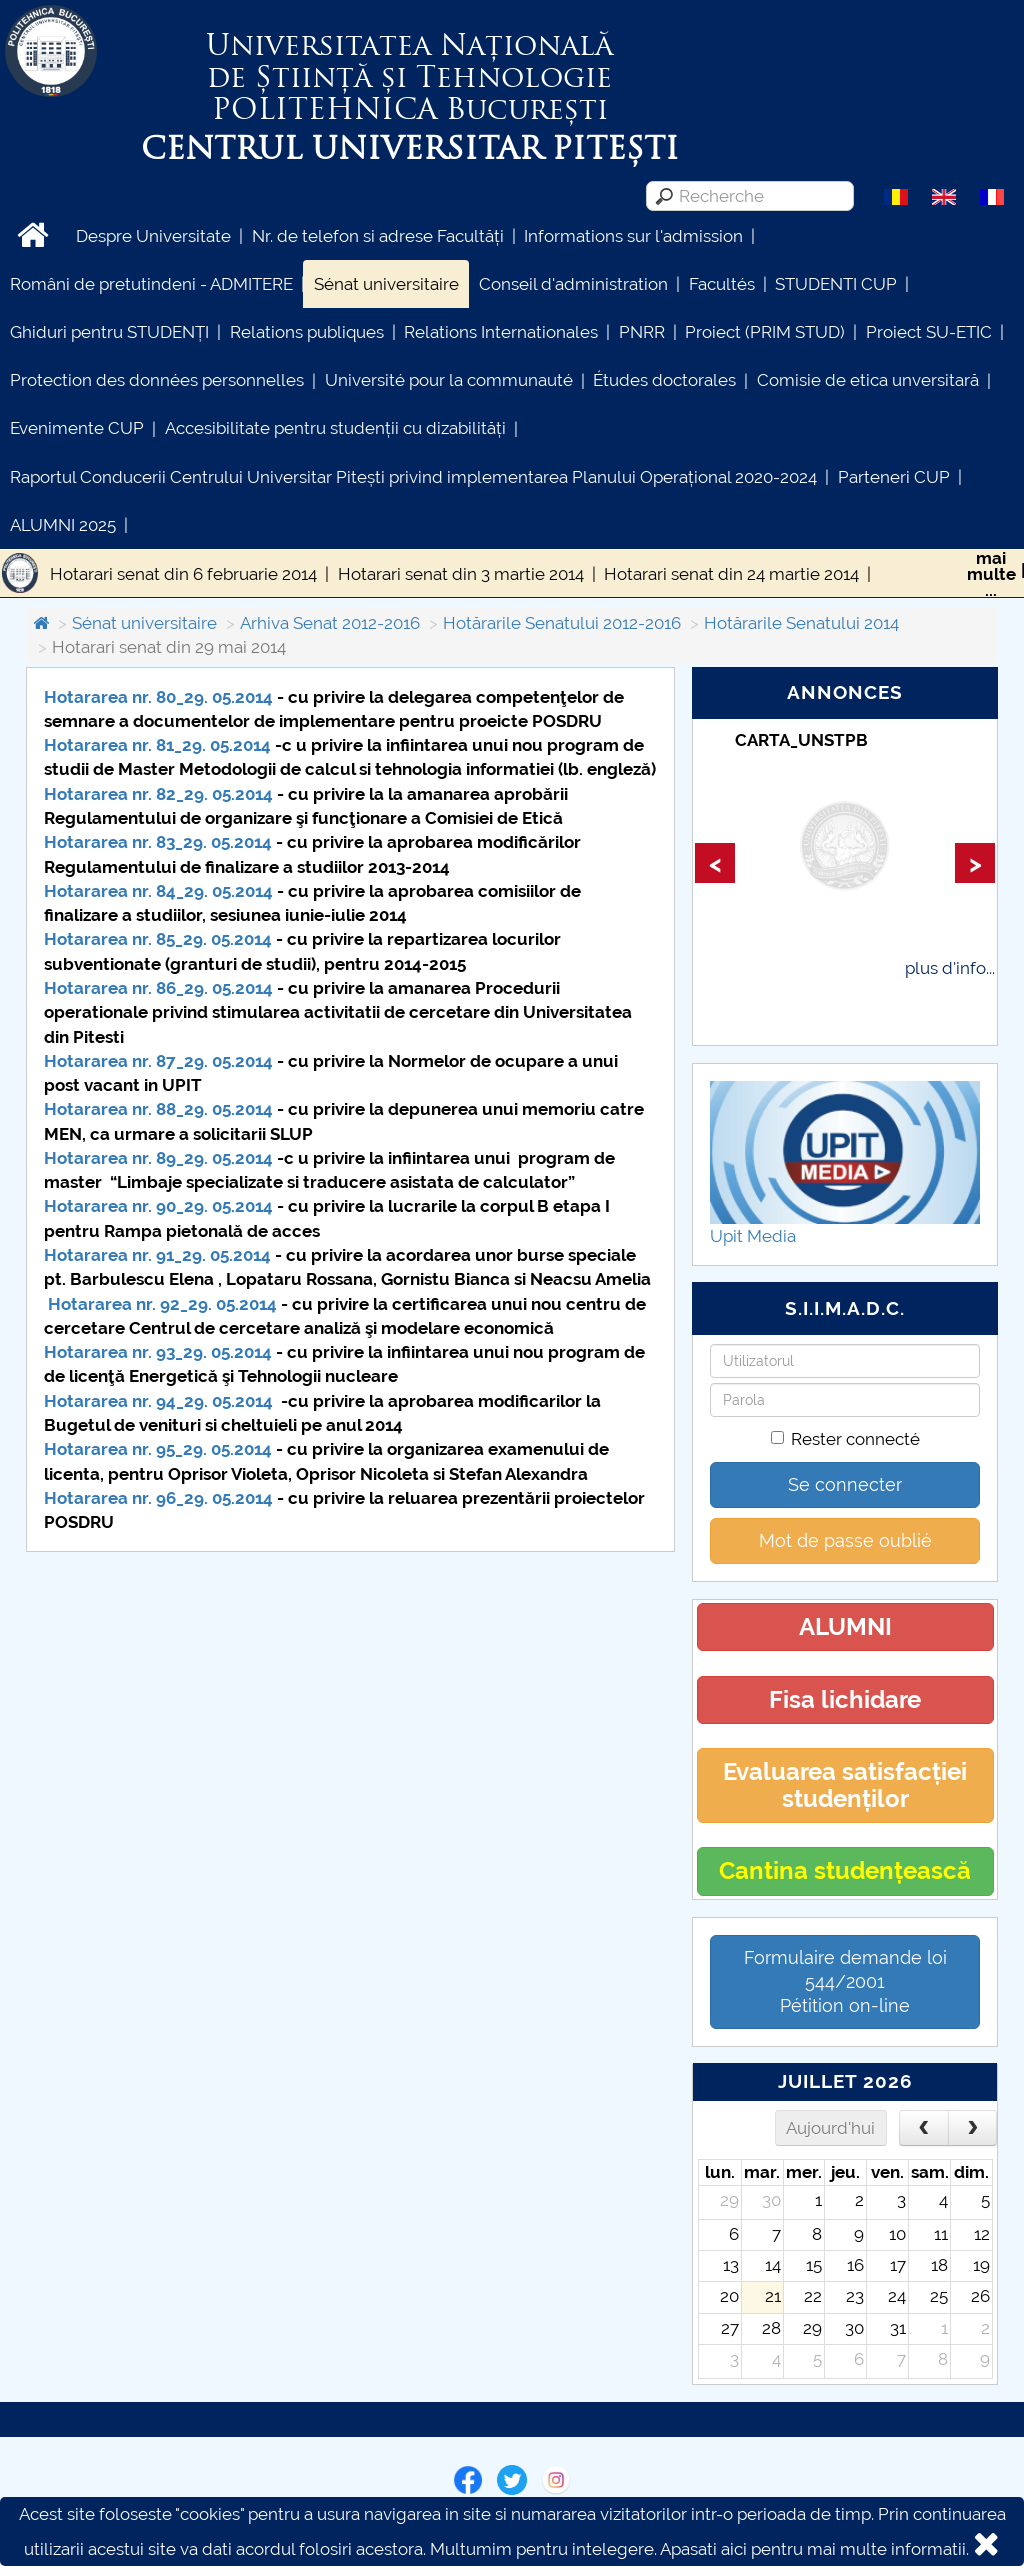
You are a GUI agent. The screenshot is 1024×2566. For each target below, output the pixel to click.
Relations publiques (307, 332)
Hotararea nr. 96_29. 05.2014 (158, 1498)
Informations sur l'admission (633, 236)
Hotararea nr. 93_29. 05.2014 (158, 1352)
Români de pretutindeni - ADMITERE (151, 284)
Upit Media (753, 1236)
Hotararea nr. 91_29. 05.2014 (157, 1255)
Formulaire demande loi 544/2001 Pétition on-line (845, 1981)
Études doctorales (664, 380)
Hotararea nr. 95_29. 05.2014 (158, 1449)
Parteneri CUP (894, 477)
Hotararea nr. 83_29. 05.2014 (158, 842)
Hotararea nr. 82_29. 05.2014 (158, 794)
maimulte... (991, 574)
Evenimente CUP (77, 428)
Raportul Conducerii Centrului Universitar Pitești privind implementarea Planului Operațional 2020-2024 (413, 477)
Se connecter (845, 1484)
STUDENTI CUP (836, 284)
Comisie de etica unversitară (868, 380)
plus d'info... (950, 968)
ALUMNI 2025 (63, 525)
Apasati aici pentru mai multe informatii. (814, 2549)
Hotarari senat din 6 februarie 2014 (183, 574)
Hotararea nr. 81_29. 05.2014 (157, 745)
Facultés (722, 284)
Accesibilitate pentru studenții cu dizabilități (335, 428)
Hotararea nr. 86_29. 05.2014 (158, 988)
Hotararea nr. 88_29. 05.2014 (160, 1109)
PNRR (642, 332)
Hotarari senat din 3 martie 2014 (461, 574)
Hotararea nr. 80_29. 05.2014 (158, 697)
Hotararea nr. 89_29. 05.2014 (158, 1158)
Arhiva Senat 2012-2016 (330, 623)
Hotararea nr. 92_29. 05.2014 (162, 1304)
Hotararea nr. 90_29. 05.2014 (158, 1206)
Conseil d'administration (573, 284)
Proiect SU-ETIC (929, 332)
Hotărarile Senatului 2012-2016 (562, 623)
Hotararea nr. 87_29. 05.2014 (158, 1061)
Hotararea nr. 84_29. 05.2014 (158, 891)
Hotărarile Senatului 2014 (801, 623)
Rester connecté (845, 1439)
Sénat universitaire (386, 284)
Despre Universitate (153, 236)
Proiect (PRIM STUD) (765, 332)
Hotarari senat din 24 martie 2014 (731, 574)
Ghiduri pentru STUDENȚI (109, 332)
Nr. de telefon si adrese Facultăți (378, 236)
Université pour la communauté (449, 380)
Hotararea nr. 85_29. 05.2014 (158, 939)
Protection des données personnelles (157, 380)
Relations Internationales (501, 332)
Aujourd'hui (830, 2128)
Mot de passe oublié (845, 1540)
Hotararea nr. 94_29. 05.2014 (158, 1401)
